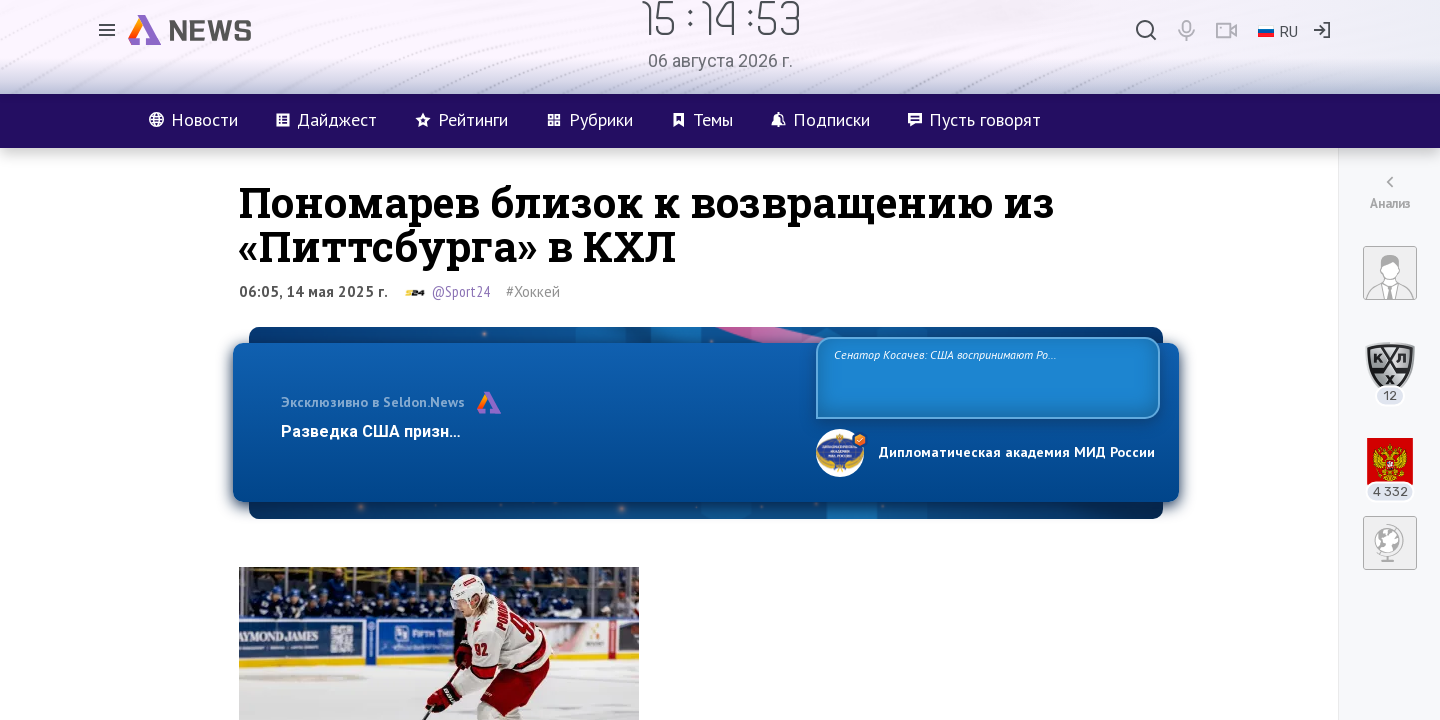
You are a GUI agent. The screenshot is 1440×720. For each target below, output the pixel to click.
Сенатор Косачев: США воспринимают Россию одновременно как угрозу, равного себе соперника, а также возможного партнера (985, 376)
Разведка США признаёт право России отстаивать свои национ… (538, 431)
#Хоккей (533, 291)
